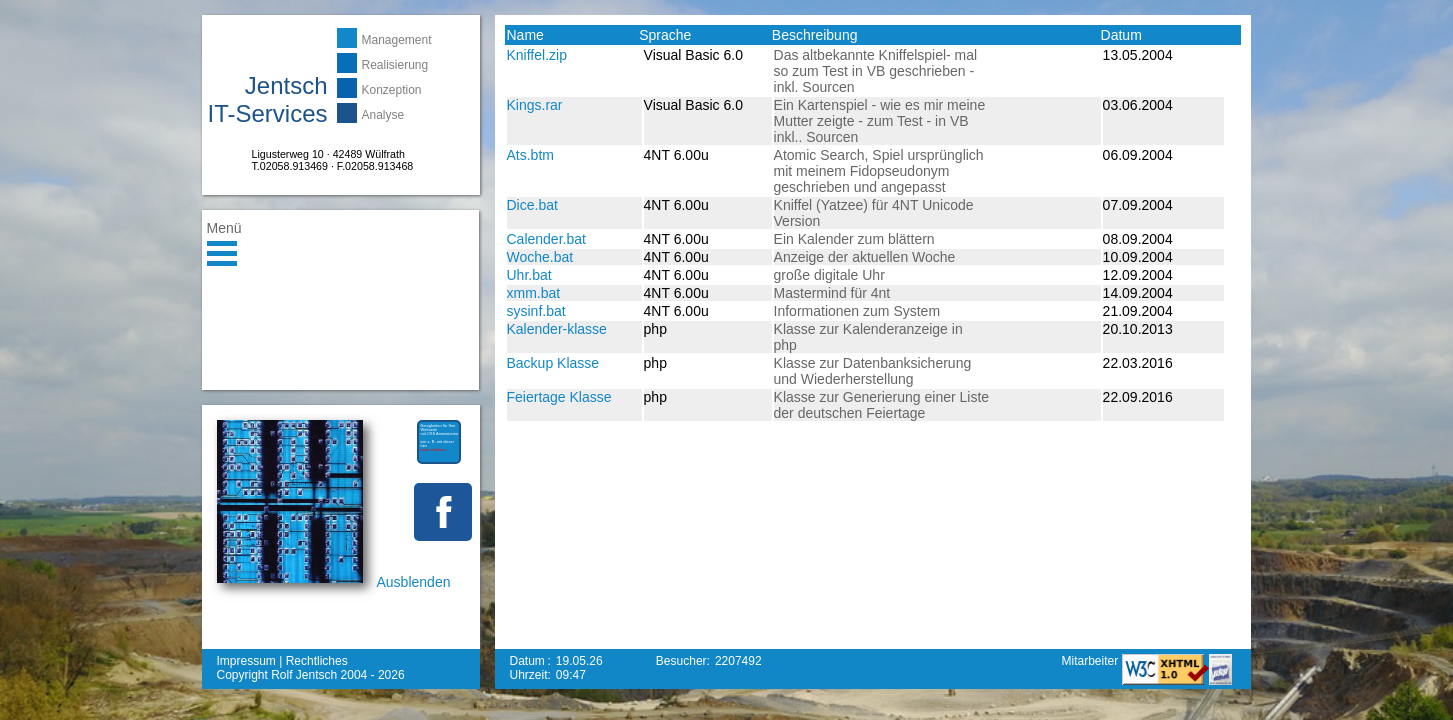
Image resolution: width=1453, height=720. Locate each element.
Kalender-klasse (557, 329)
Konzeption (392, 90)
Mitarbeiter (1091, 661)
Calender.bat (546, 239)
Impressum (246, 661)
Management (397, 40)
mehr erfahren (433, 449)
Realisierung (395, 65)
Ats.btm (530, 155)
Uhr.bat (529, 275)
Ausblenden (414, 582)
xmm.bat (534, 293)
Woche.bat (540, 257)
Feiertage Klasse (559, 397)
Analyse (383, 115)
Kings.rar (535, 105)
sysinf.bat (536, 311)
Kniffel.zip (537, 55)
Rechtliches (317, 661)
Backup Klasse (553, 363)
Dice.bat (532, 205)
